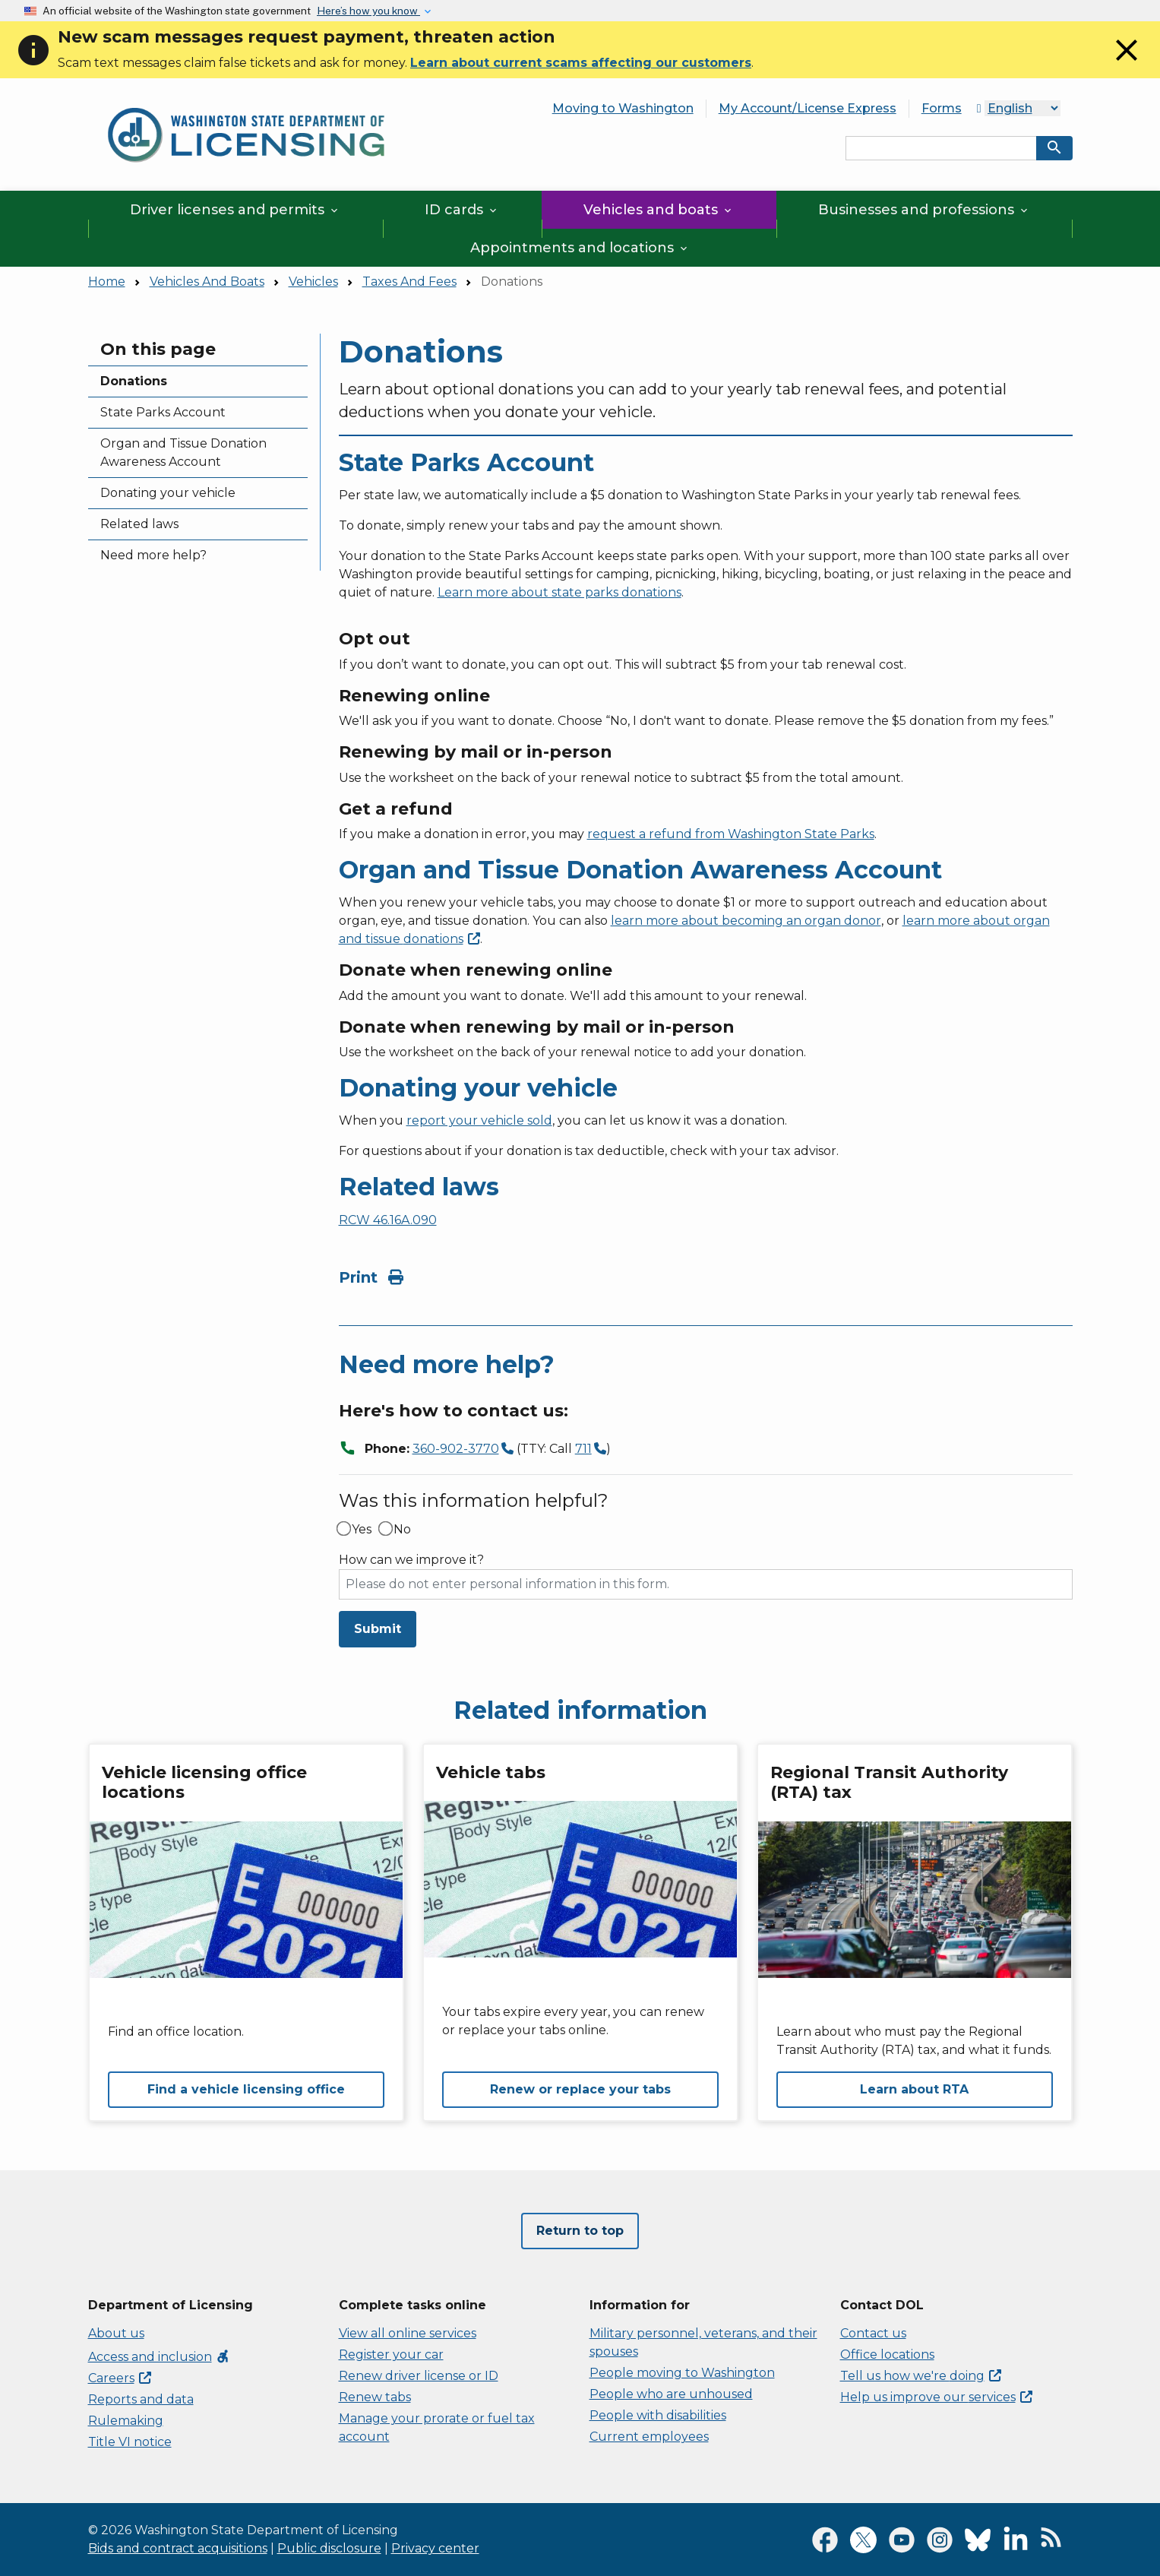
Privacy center (435, 2548)
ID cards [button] (462, 209)
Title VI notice (130, 2442)
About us (116, 2333)
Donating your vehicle (167, 493)
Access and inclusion (159, 2357)
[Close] (1126, 64)
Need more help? (153, 555)
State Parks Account (163, 412)
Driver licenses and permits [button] (235, 209)
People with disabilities (657, 2415)
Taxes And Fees (409, 281)
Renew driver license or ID (418, 2376)
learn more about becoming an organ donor (746, 920)
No (402, 1529)
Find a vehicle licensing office (246, 2089)
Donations (133, 381)
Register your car (391, 2354)
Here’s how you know (368, 11)
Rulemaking (125, 2420)
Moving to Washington (623, 108)
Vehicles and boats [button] (658, 209)
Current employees (649, 2436)
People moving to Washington (682, 2373)
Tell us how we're (920, 2376)
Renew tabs (375, 2397)
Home (106, 281)
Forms (941, 108)
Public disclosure (329, 2548)
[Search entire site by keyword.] (941, 148)
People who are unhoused (671, 2394)
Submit (377, 1629)
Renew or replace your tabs (580, 2089)
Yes (361, 1529)
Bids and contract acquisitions (177, 2548)
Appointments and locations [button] (580, 247)
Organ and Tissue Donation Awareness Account (183, 452)
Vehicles (313, 281)
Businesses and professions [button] (924, 209)
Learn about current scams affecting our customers (580, 62)
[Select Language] (1022, 108)
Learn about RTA (914, 2089)
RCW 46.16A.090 (388, 1220)
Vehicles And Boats (207, 281)
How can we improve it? (411, 1560)
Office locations (887, 2354)
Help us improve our (936, 2397)
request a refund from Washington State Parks (730, 834)
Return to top (580, 2230)
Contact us (873, 2333)
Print (371, 1277)
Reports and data (141, 2399)
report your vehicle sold (479, 1120)
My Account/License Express (807, 108)
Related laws (139, 524)
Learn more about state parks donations (559, 592)
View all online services (407, 2333)
